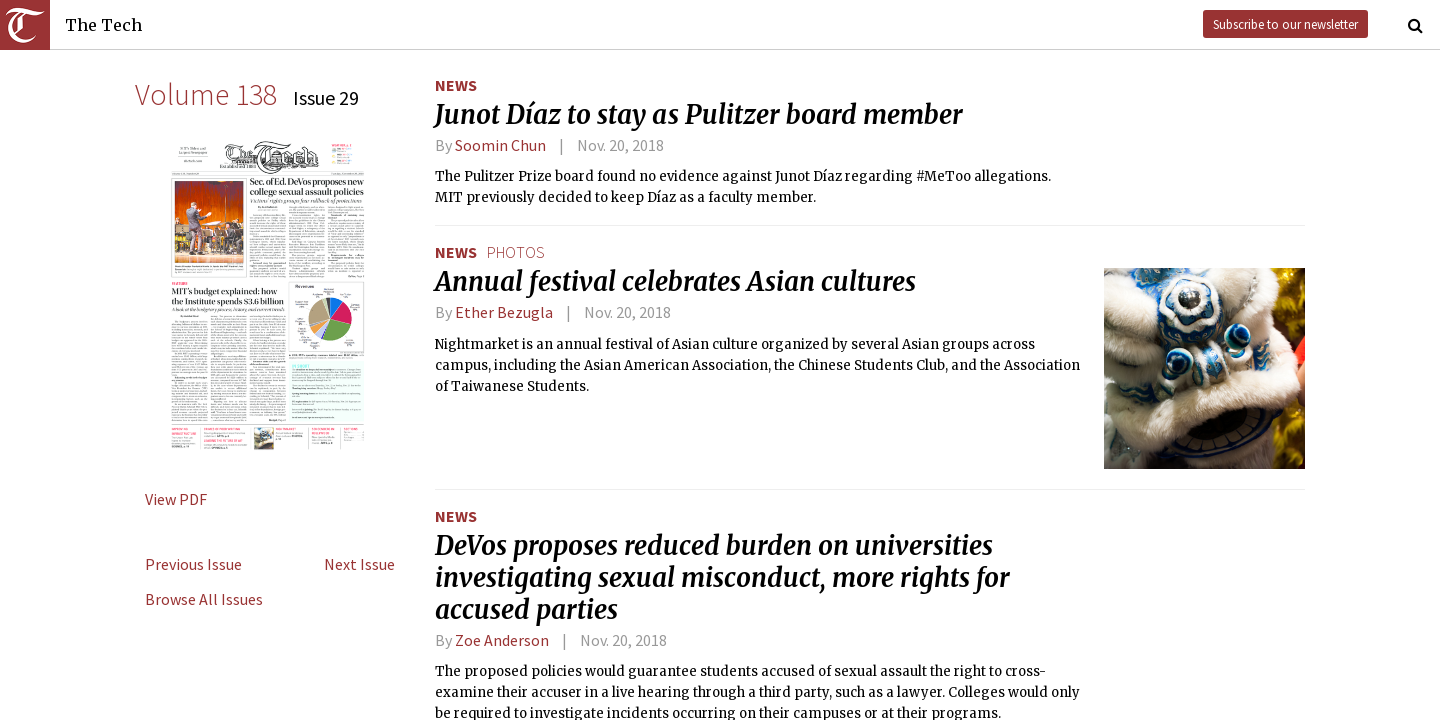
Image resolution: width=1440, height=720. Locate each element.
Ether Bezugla (504, 312)
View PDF (176, 499)
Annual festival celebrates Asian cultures (675, 282)
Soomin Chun (500, 145)
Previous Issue (193, 564)
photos (516, 252)
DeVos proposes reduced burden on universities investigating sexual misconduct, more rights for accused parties (722, 578)
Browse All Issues (204, 599)
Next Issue (359, 564)
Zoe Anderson (502, 640)
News (456, 85)
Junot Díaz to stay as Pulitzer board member (699, 115)
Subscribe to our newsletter (1285, 24)
